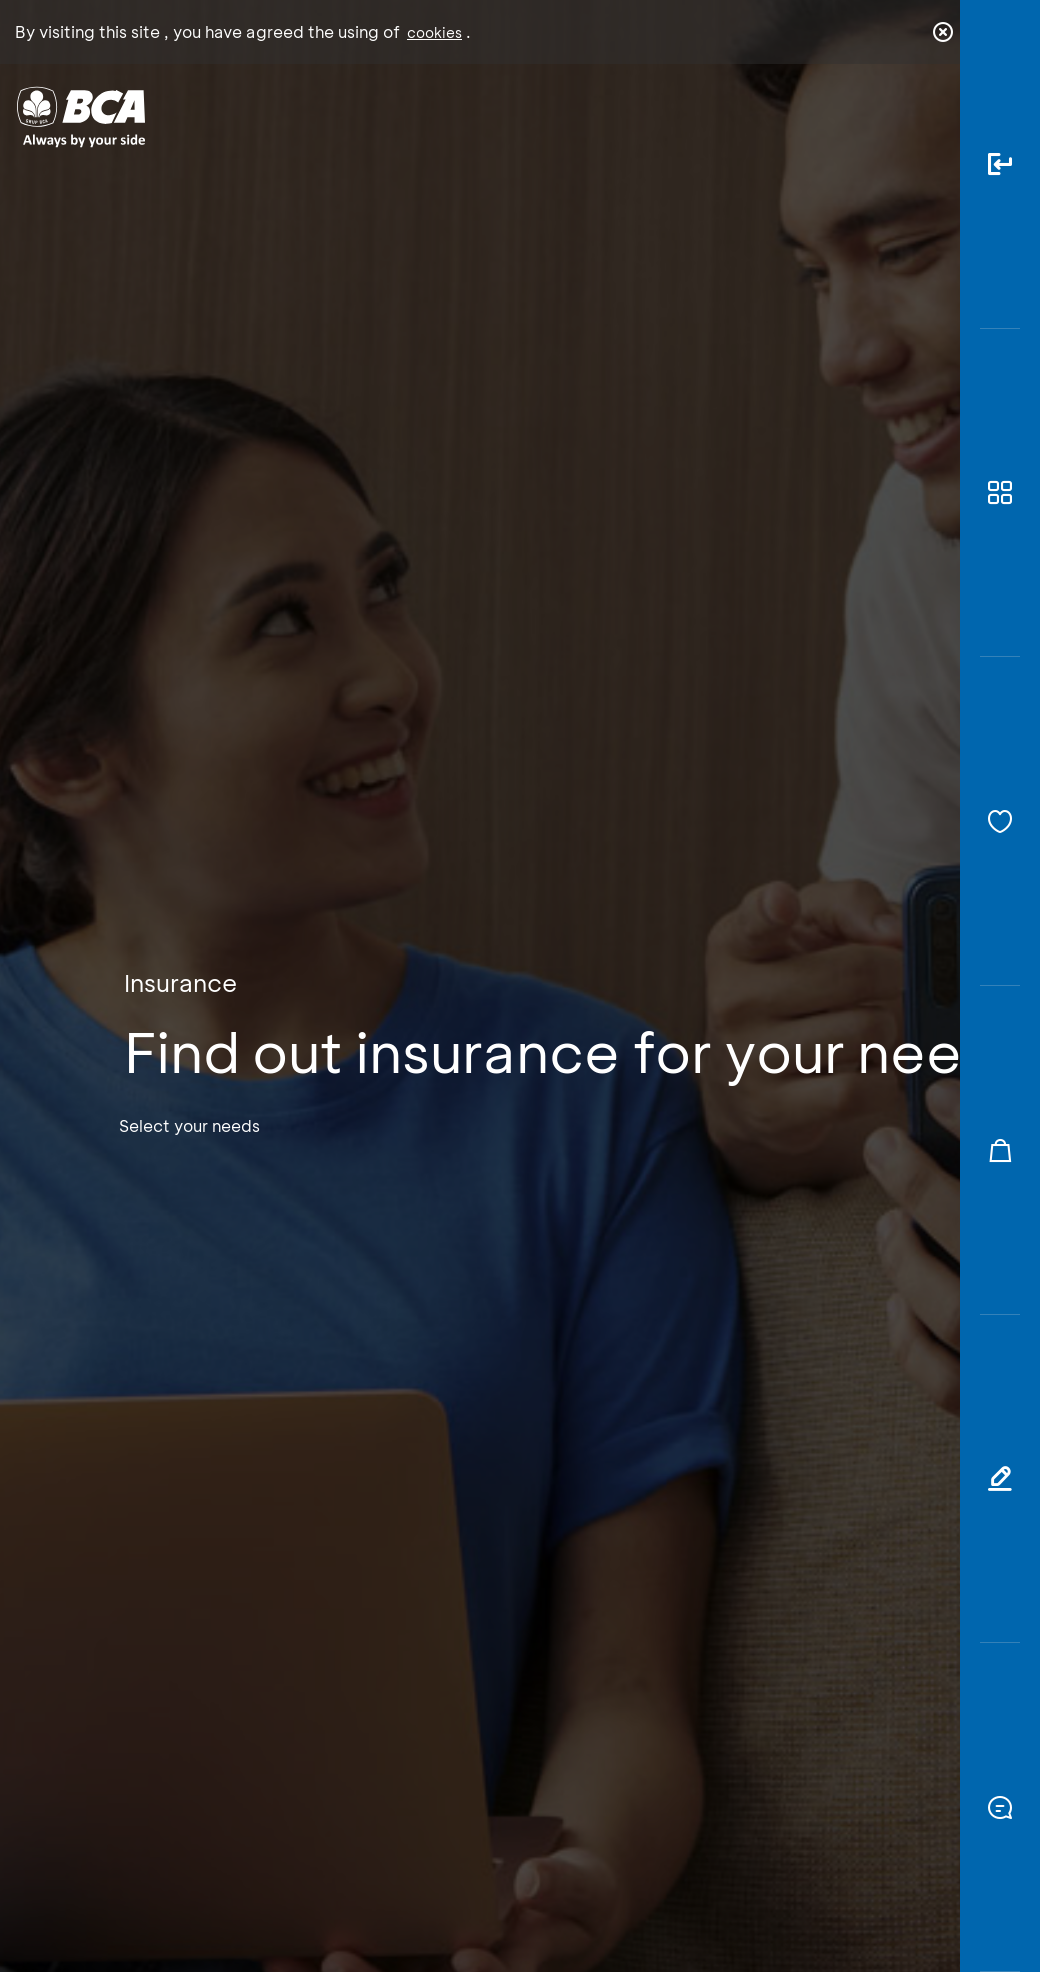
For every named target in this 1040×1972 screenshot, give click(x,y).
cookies (434, 32)
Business (451, 132)
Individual (336, 125)
